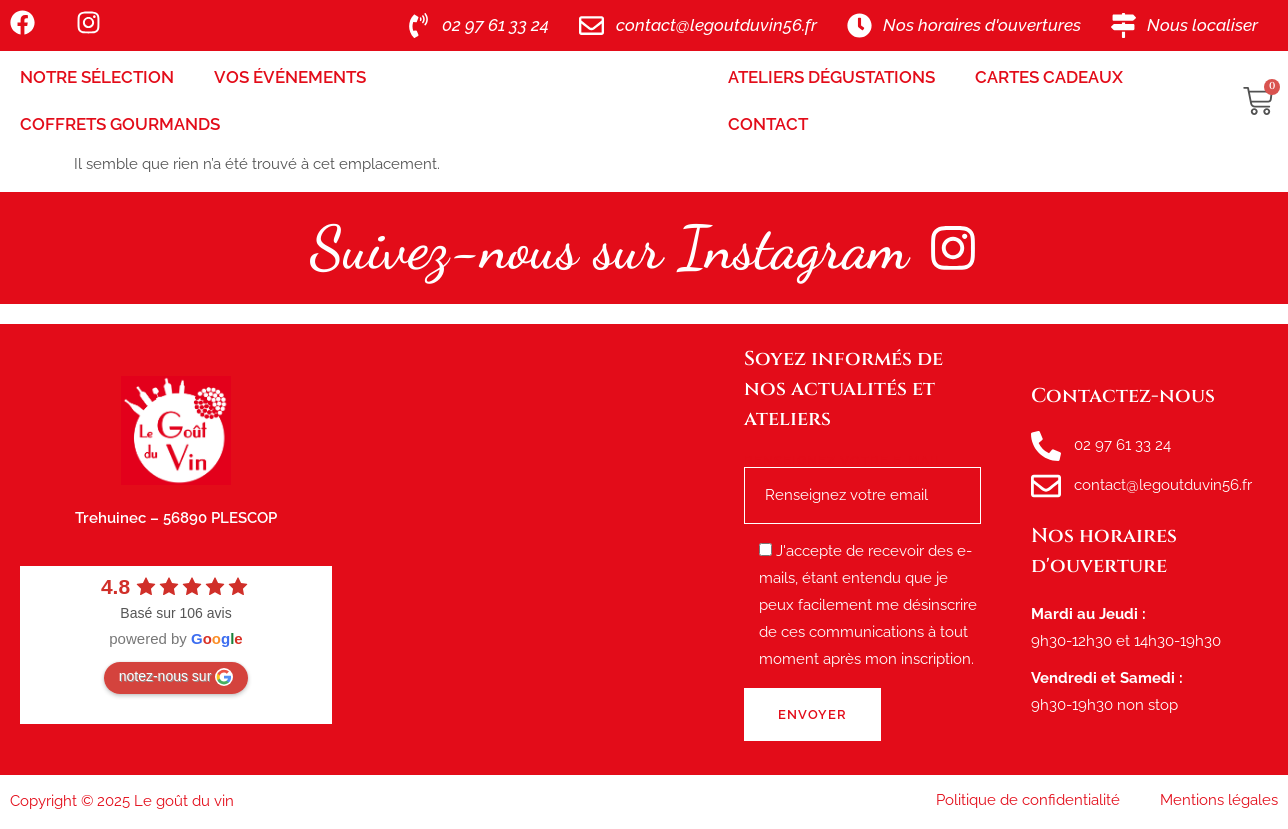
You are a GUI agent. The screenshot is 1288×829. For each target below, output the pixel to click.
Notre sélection (97, 77)
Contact (768, 124)
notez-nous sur (176, 677)
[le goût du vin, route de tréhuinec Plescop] (538, 550)
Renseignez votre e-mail (862, 478)
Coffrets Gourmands (120, 124)
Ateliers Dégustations (831, 77)
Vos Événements (290, 77)
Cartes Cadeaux (1049, 77)
